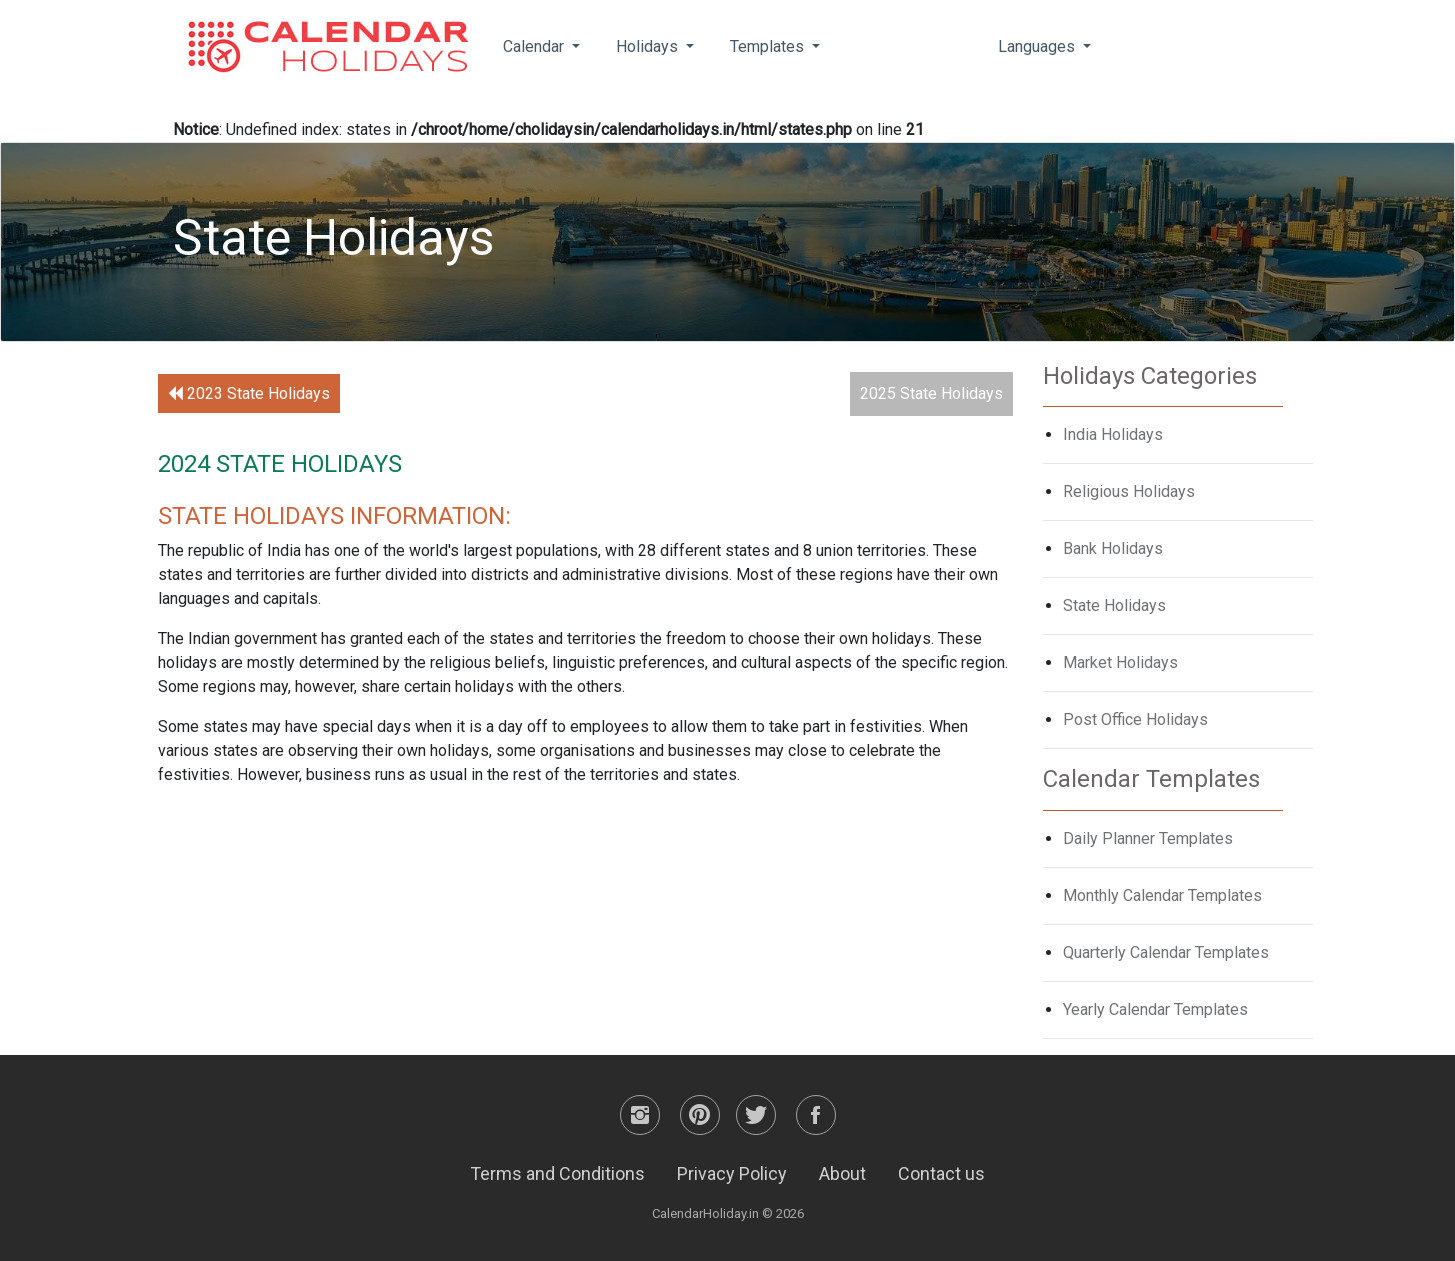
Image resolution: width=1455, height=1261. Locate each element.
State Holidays (1114, 605)
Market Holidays (1120, 662)
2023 (249, 393)
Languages (1038, 46)
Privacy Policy (732, 1173)
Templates (769, 46)
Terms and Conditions (557, 1173)
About (842, 1173)
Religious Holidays (1129, 491)
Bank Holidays (1113, 548)
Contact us (941, 1173)
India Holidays (1113, 434)
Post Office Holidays (1135, 719)
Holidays (649, 46)
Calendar (535, 46)
